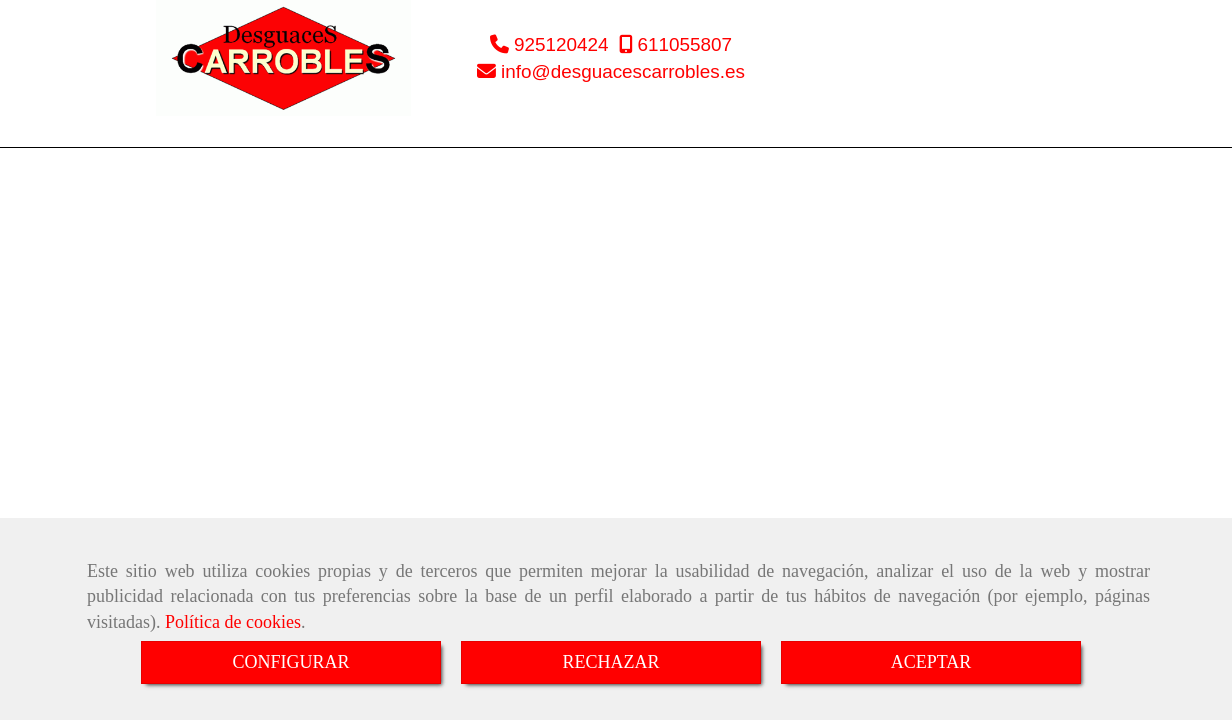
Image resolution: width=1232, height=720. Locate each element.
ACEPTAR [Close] (931, 662)
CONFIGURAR (290, 662)
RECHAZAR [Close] (610, 662)
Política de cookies (233, 622)
